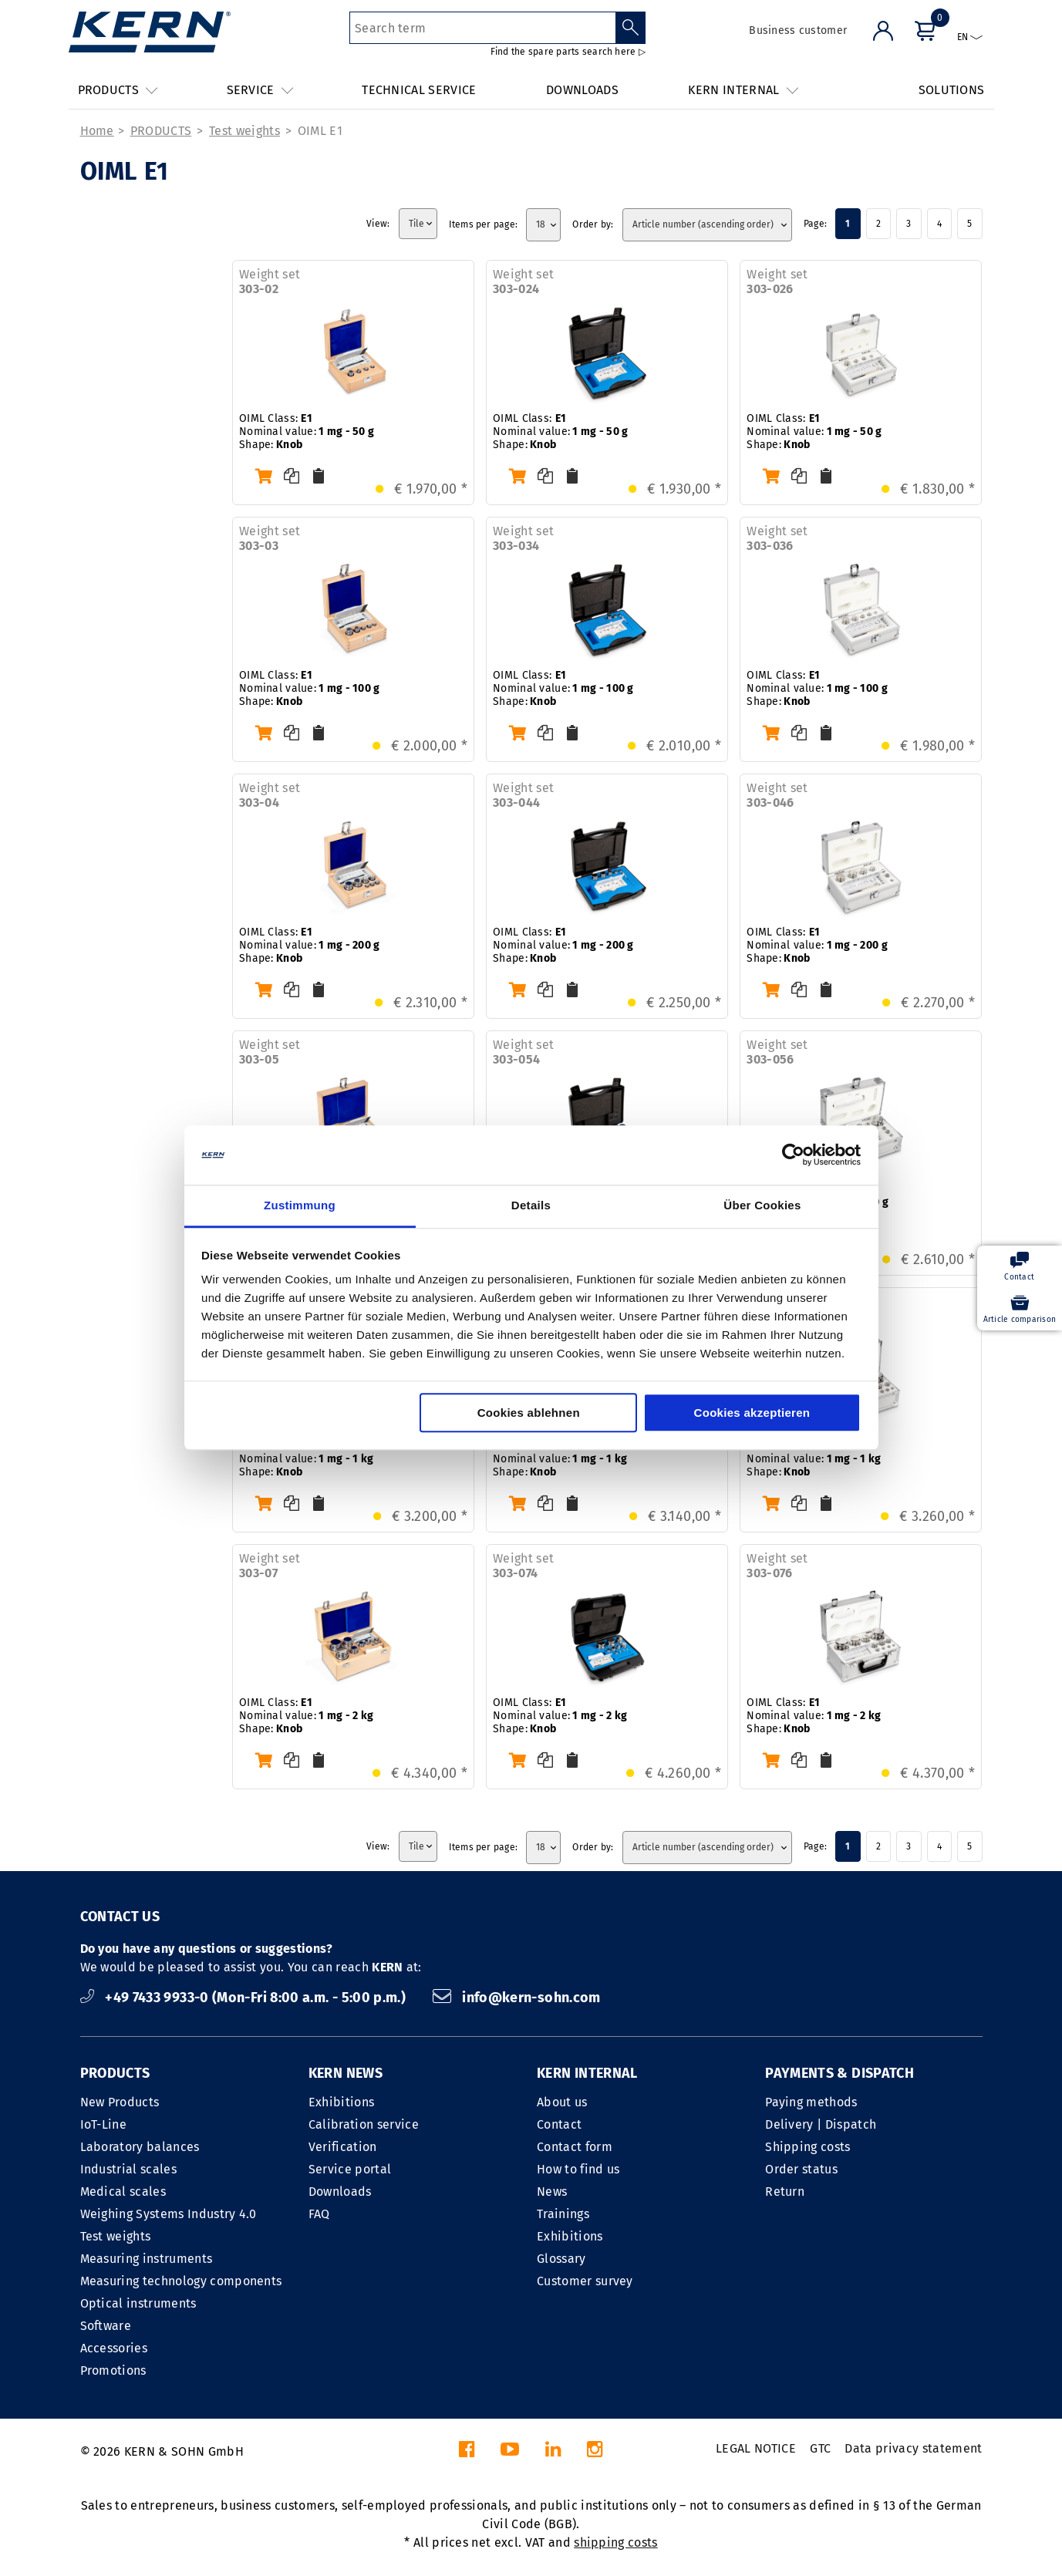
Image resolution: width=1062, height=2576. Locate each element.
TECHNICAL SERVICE (419, 90)
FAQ (319, 2214)
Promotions (113, 2370)
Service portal (349, 2169)
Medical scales (123, 2191)
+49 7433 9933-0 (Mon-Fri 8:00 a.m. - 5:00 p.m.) (245, 1997)
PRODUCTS (161, 130)
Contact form (574, 2146)
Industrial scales (128, 2169)
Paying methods (811, 2102)
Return (784, 2191)
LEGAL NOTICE (756, 2448)
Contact (559, 2124)
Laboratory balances (140, 2146)
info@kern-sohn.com (517, 1997)
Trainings (563, 2214)
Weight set (269, 281)
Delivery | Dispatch (820, 2124)
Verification (342, 2146)
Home (97, 130)
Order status (801, 2169)
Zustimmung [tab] (299, 1205)
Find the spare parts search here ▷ (568, 51)
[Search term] (482, 28)
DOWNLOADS (582, 90)
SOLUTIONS (952, 90)
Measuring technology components (181, 2281)
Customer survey (585, 2281)
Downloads (340, 2191)
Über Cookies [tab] (762, 1205)
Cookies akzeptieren (752, 1412)
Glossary (561, 2258)
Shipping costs (807, 2146)
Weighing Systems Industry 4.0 (168, 2214)
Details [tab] (531, 1205)
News (552, 2191)
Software (106, 2325)
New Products (120, 2102)
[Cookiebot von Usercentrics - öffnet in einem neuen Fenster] (793, 1155)
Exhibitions (341, 2102)
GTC (820, 2448)
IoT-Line (103, 2124)
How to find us (578, 2169)
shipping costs (615, 2542)
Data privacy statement (913, 2448)
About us (562, 2102)
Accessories (114, 2348)
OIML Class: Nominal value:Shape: (306, 431)
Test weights (244, 130)
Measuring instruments (146, 2258)
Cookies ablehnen (528, 1412)
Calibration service (363, 2124)
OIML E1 (320, 130)
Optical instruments (138, 2303)
